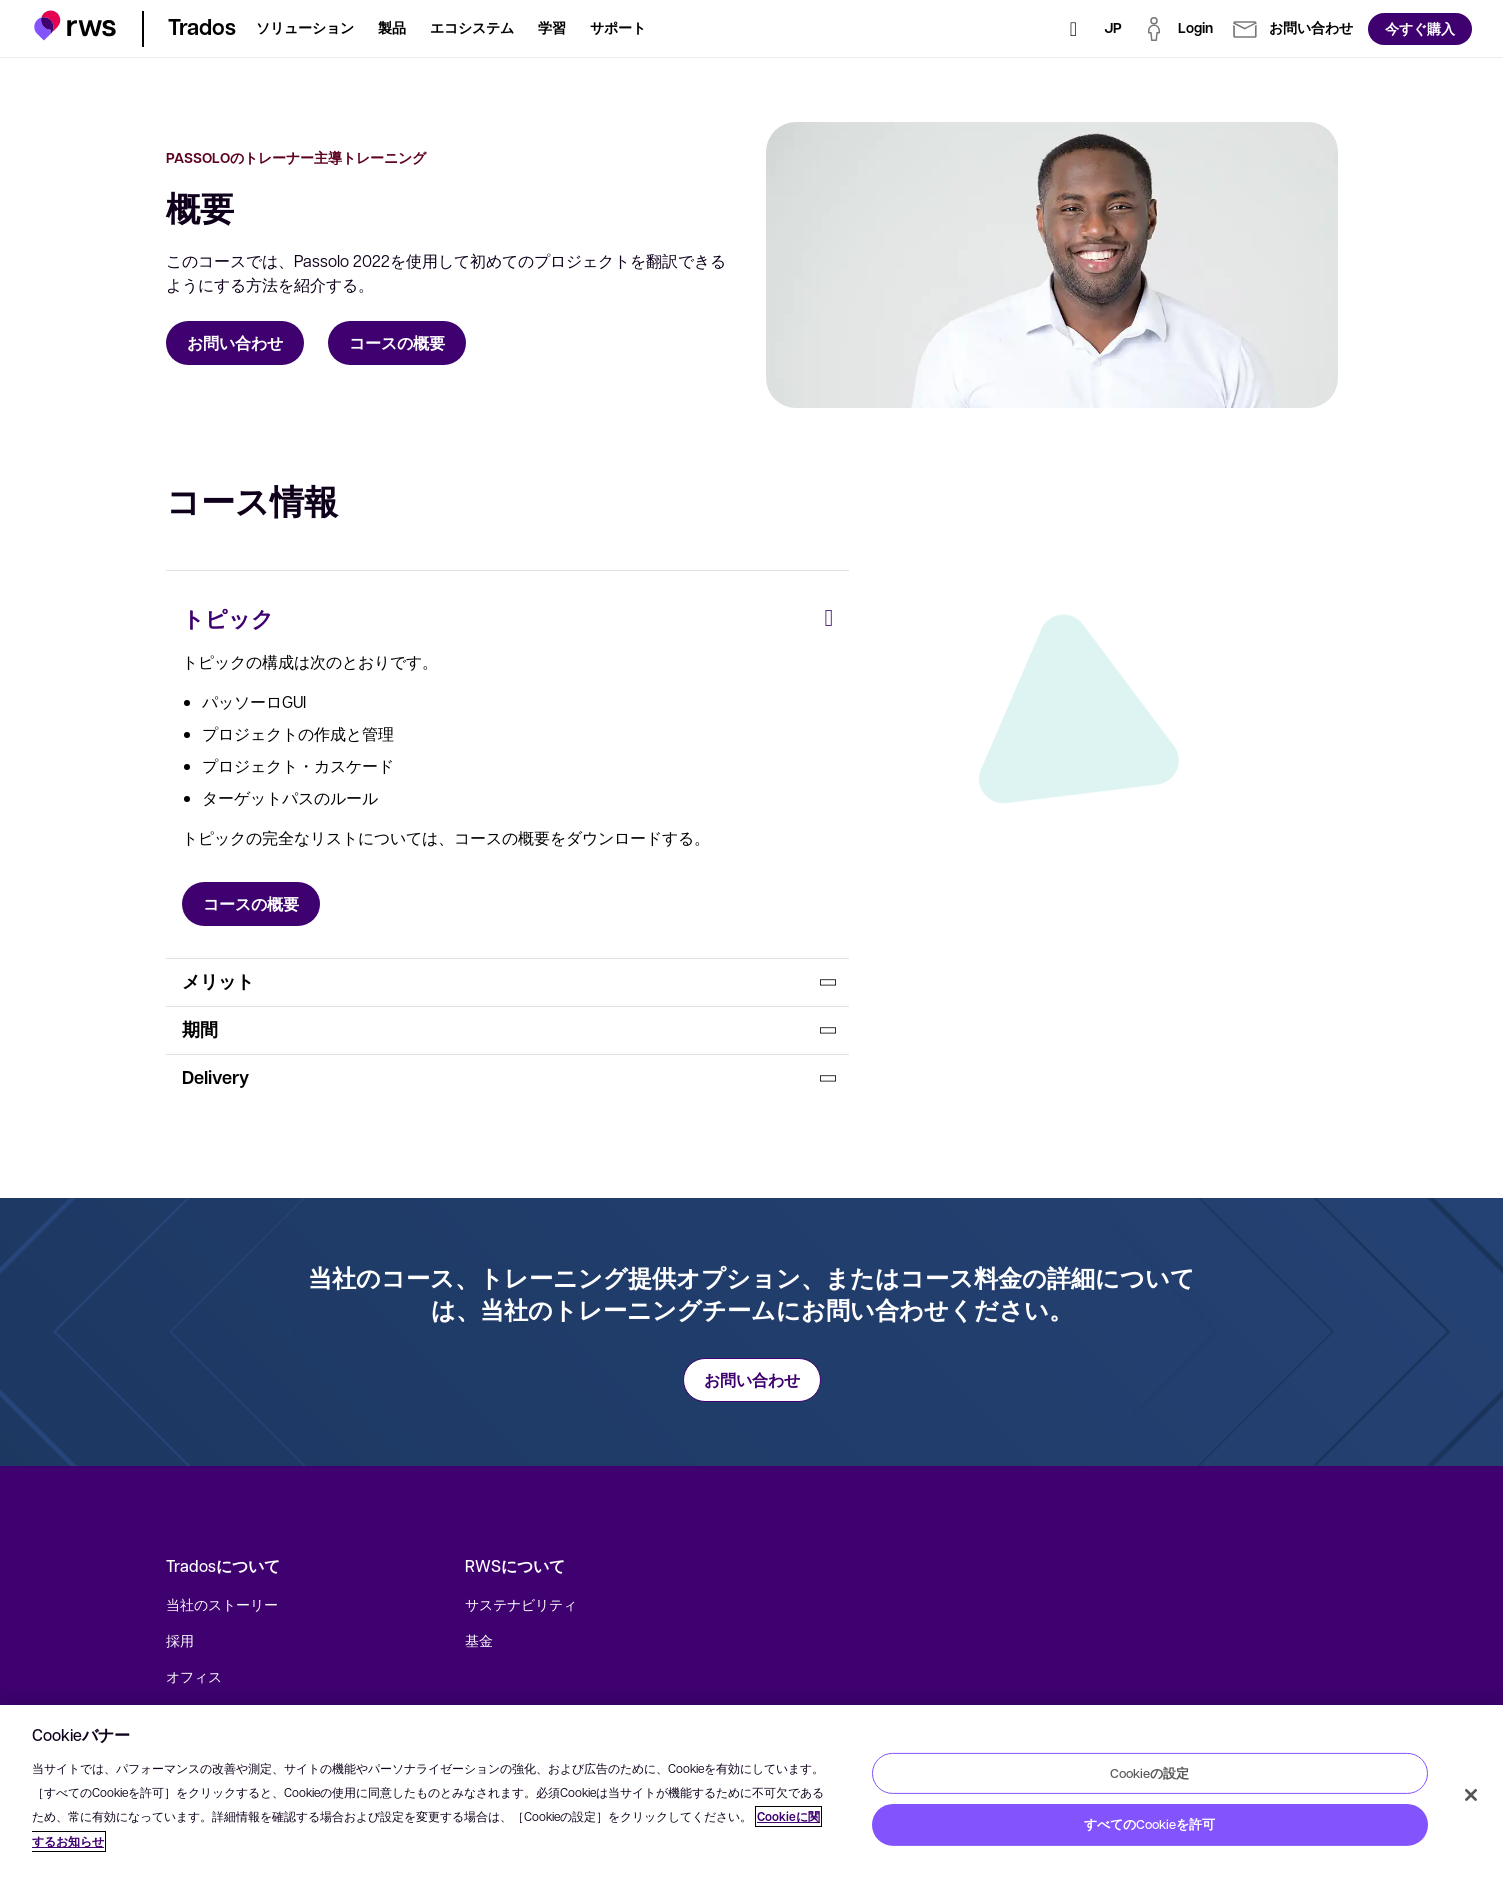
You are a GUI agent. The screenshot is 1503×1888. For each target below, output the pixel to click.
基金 (479, 1640)
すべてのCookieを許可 (1149, 1824)
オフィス (194, 1676)
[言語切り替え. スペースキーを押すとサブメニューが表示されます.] (1113, 29)
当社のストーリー (222, 1604)
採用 (180, 1640)
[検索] (1074, 29)
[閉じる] (1471, 1795)
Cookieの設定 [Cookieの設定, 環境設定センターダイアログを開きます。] (1149, 1772)
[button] (75, 25)
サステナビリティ (521, 1604)
